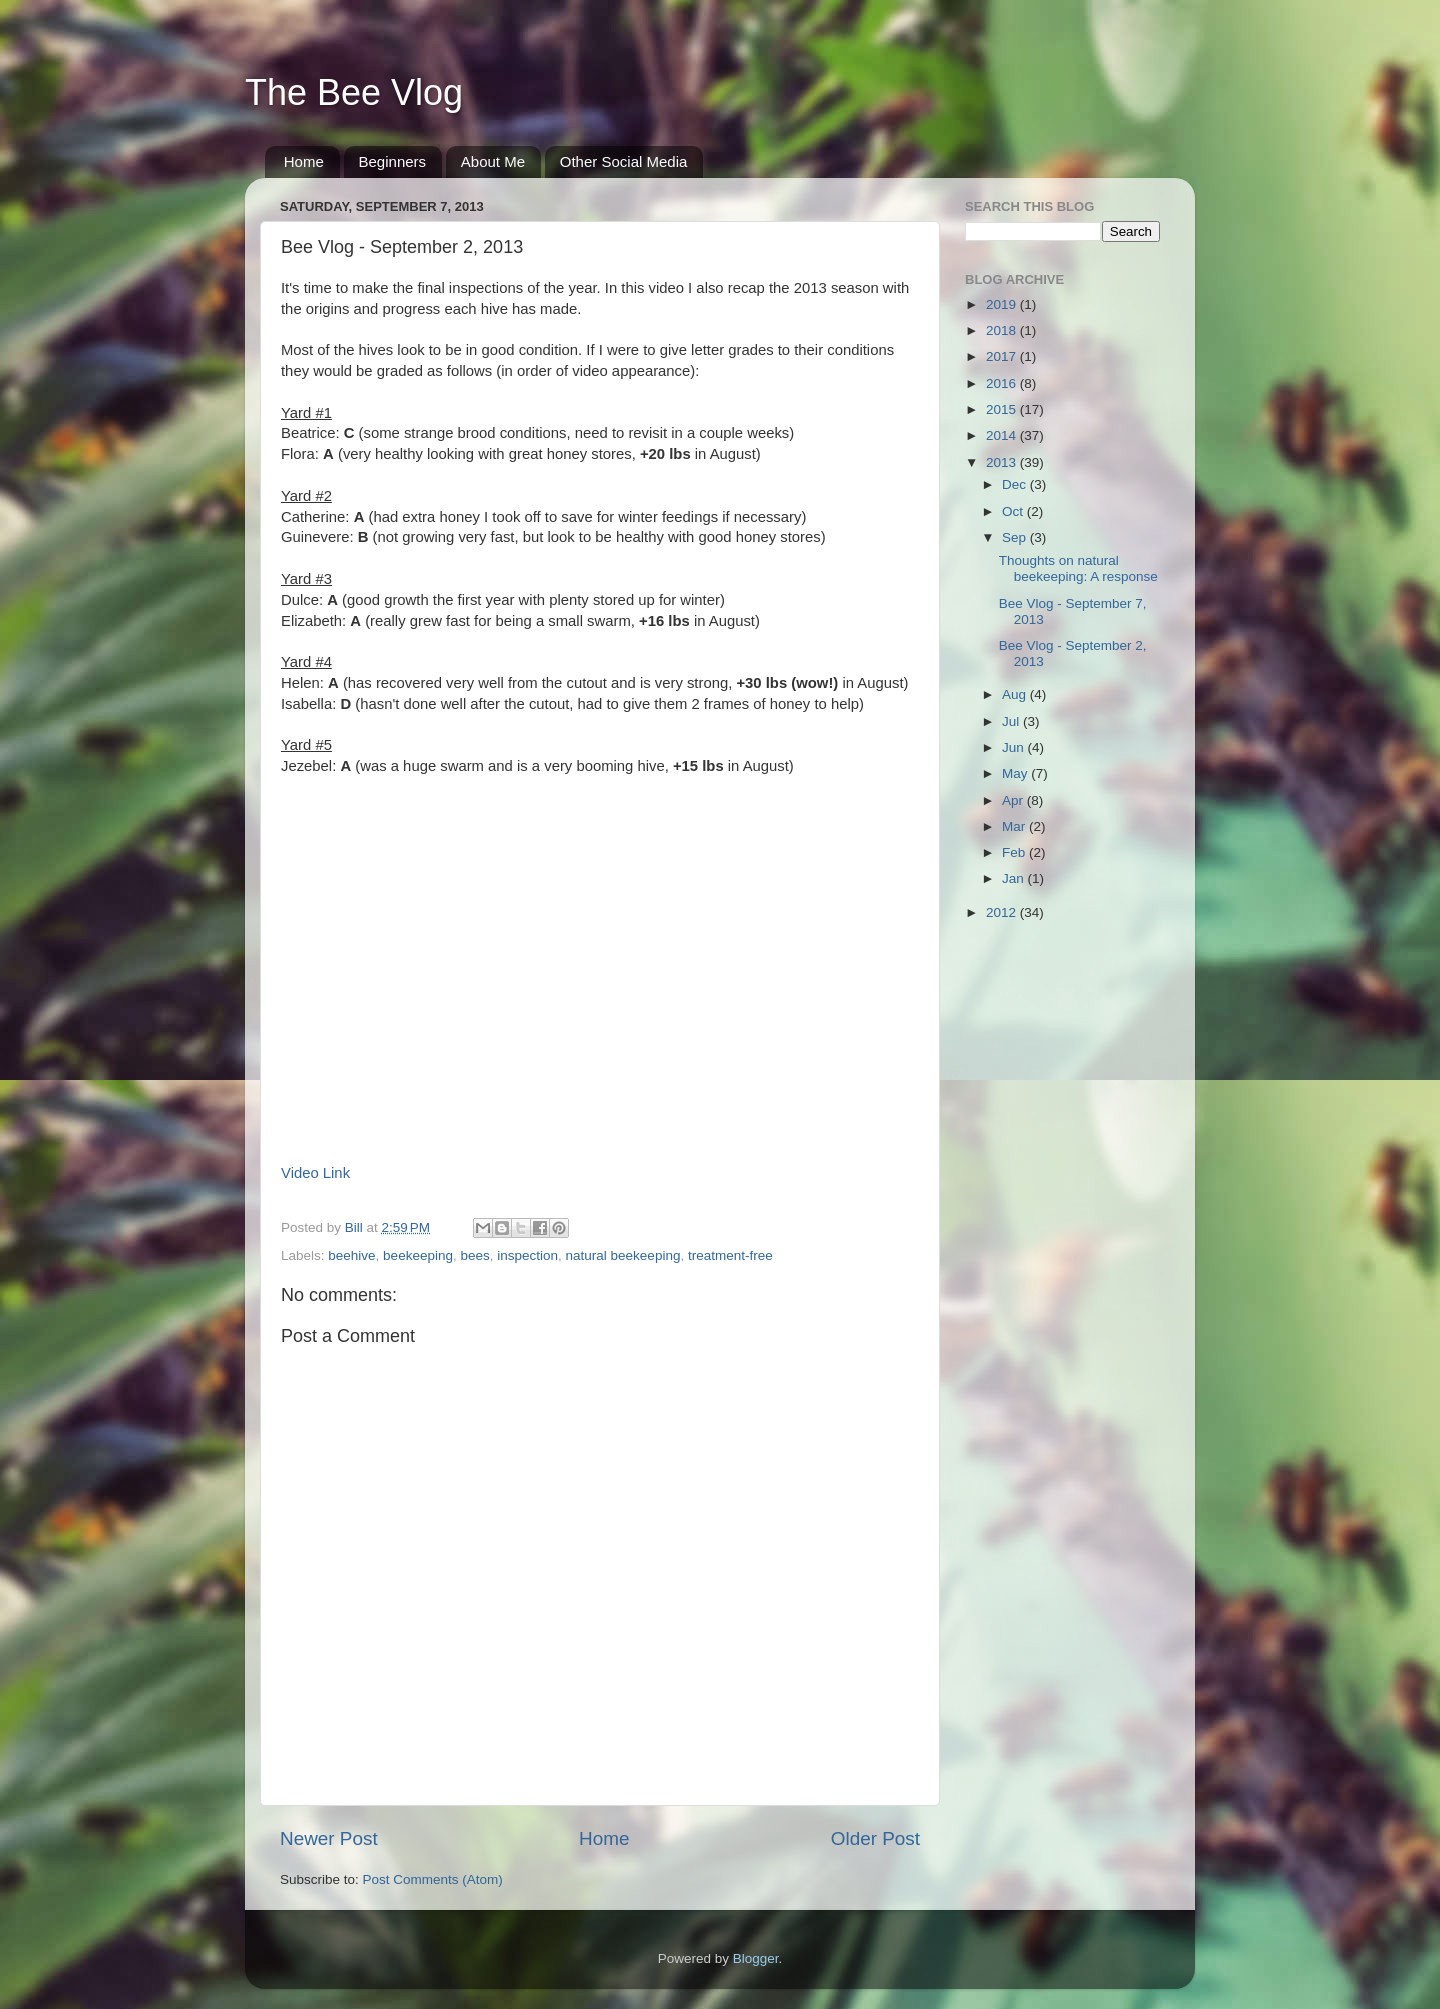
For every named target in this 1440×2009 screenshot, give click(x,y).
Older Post (875, 1838)
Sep (1016, 537)
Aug (1016, 694)
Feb (1015, 852)
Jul (1012, 721)
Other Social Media (624, 161)
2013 (1003, 462)
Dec (1016, 484)
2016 (1003, 383)
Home (304, 161)
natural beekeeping (623, 1255)
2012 (1003, 912)
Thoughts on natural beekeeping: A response (1078, 568)
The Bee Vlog (354, 92)
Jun (1015, 747)
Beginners (393, 161)
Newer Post (329, 1838)
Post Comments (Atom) (433, 1879)
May (1016, 773)
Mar (1015, 826)
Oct (1014, 511)
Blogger (756, 1958)
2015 (1003, 409)
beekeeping (418, 1255)
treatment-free (730, 1255)
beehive (351, 1255)
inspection (527, 1255)
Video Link (315, 1173)
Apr (1014, 800)
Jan (1015, 878)
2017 (1003, 356)
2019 (1003, 304)
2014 (1003, 435)
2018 (1003, 330)
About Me (493, 161)
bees (474, 1255)
